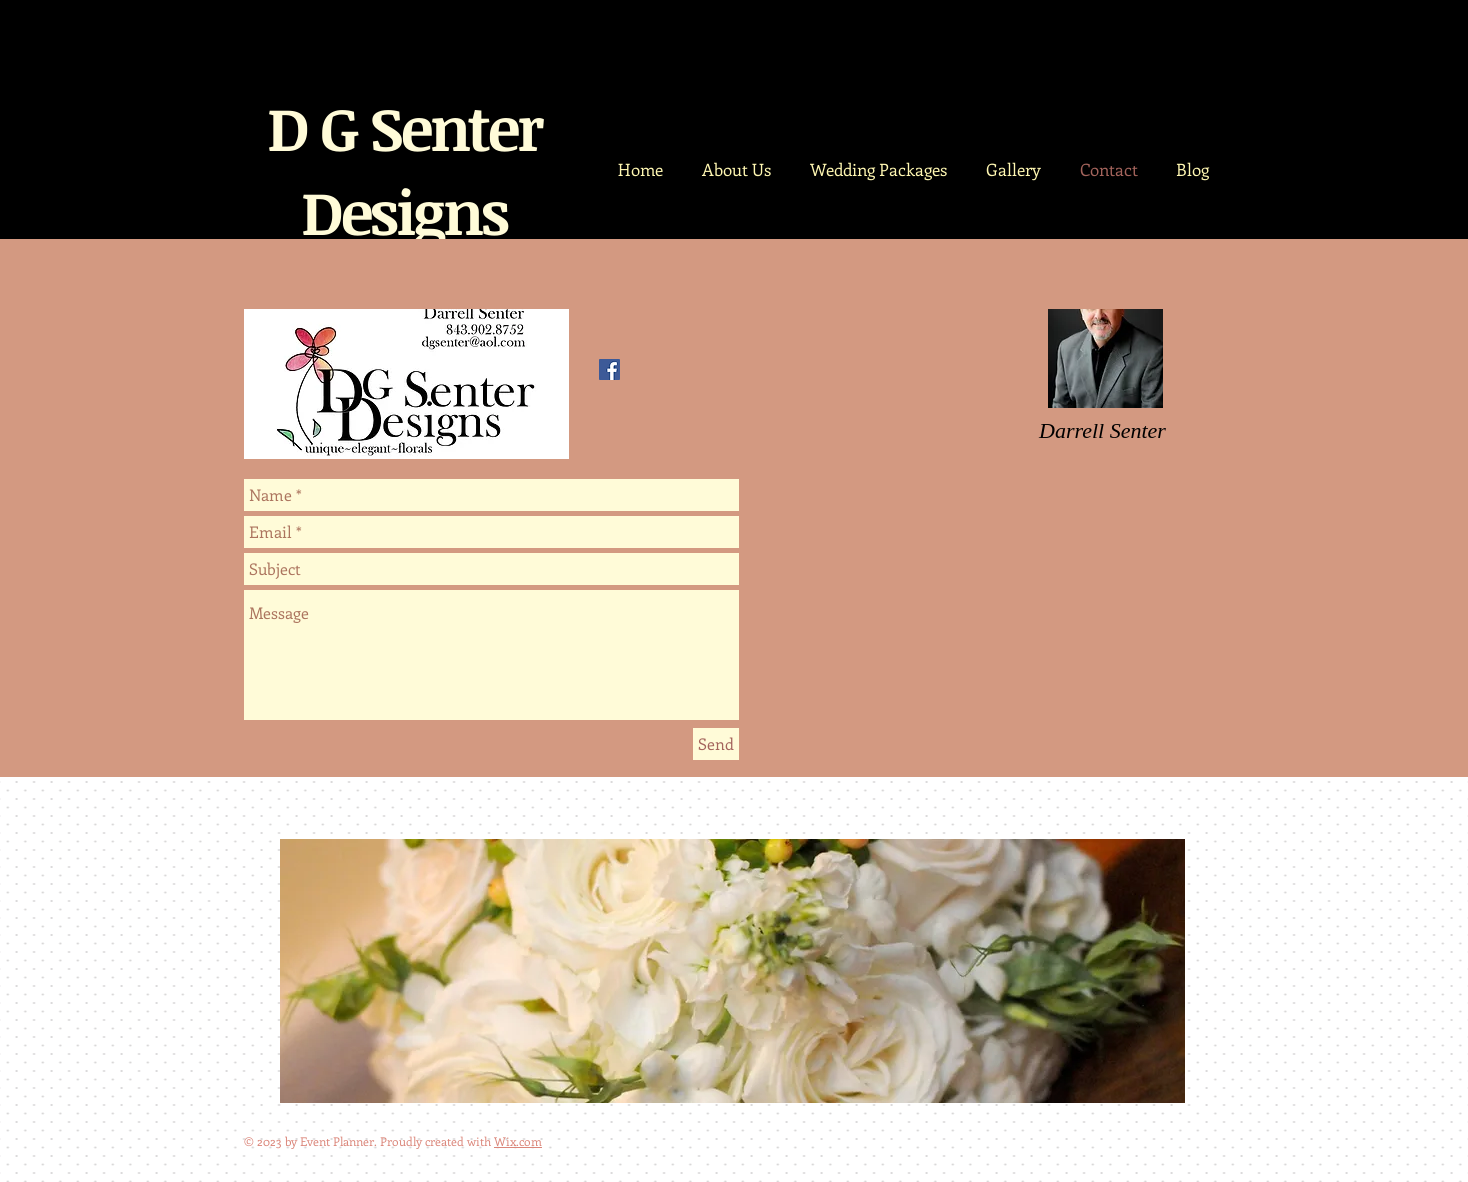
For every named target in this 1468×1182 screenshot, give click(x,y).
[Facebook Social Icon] (609, 369)
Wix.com (518, 1141)
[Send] (716, 744)
